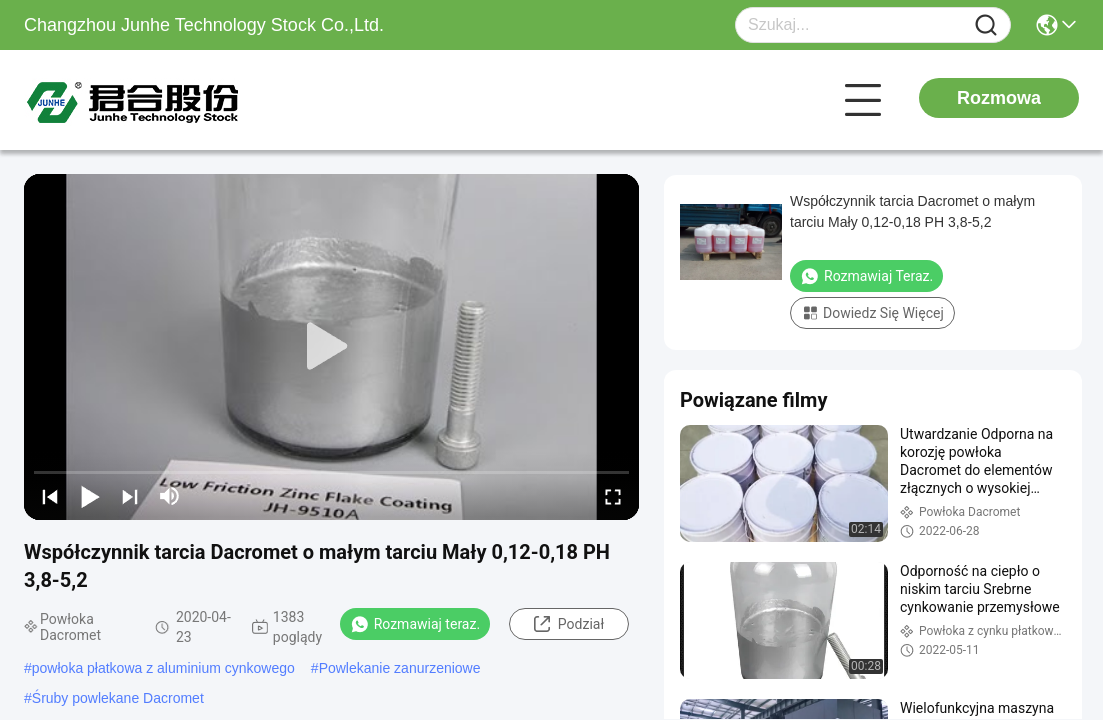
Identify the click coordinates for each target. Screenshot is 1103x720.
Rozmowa (999, 98)
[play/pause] (90, 496)
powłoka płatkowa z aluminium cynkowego (163, 668)
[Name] (986, 25)
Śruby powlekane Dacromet (118, 698)
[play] (332, 347)
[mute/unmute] (170, 496)
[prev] (50, 496)
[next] (130, 496)
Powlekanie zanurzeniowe (400, 668)
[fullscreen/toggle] (613, 496)
